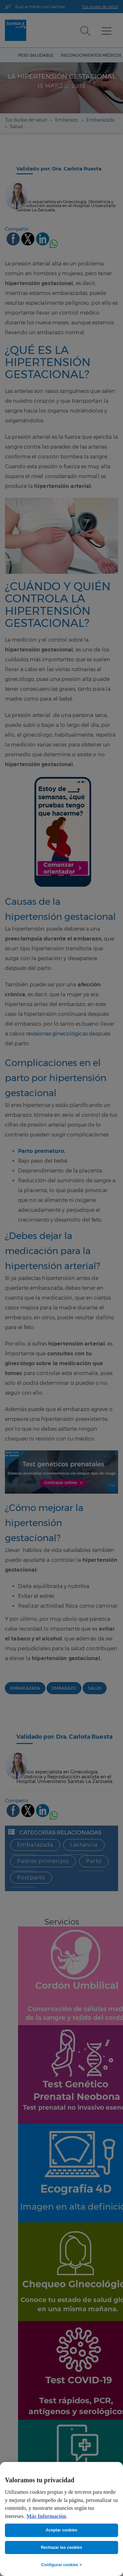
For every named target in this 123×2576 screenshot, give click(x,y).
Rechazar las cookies (61, 2547)
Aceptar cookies (61, 2530)
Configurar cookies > (61, 2565)
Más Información (46, 2516)
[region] (61, 2519)
